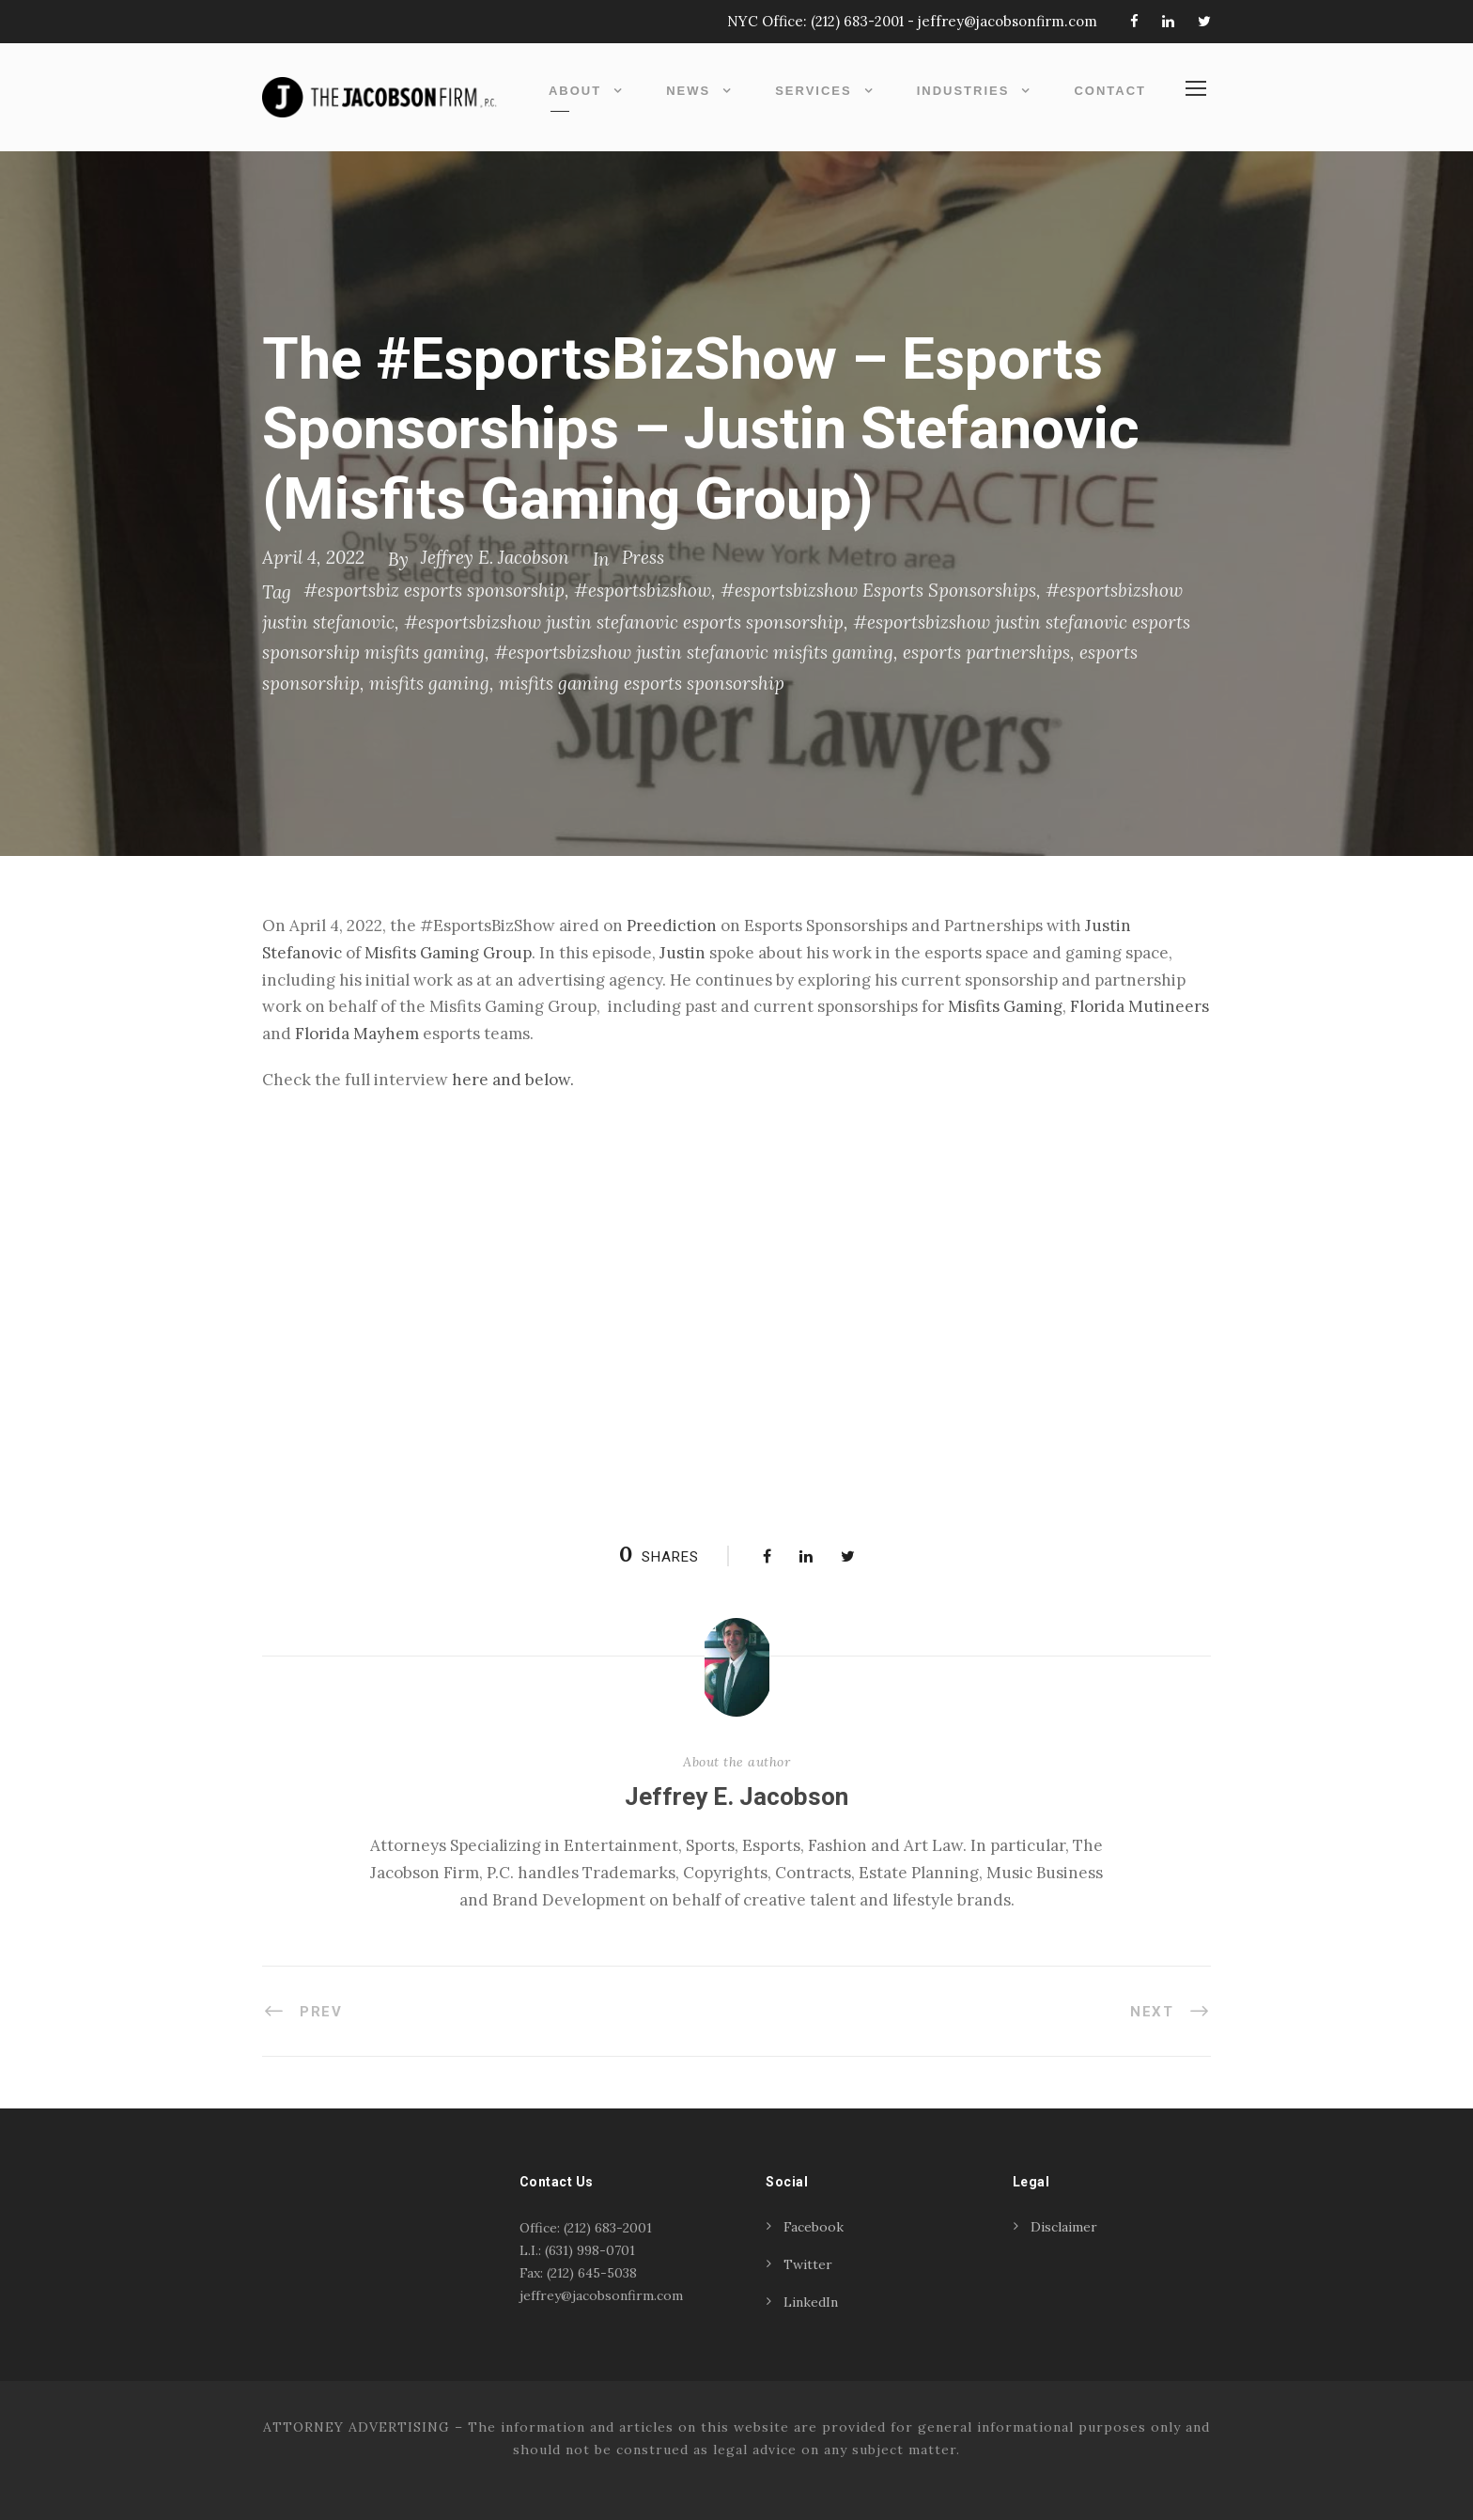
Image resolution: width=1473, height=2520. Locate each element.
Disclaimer (1064, 2226)
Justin (682, 952)
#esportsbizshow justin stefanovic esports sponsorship (624, 622)
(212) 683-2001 (857, 21)
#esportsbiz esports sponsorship (434, 590)
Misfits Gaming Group (448, 952)
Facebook (813, 2226)
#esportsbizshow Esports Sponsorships (878, 590)
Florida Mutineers (1139, 1006)
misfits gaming (429, 683)
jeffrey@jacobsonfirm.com (1007, 21)
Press (643, 557)
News (688, 91)
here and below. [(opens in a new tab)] (513, 1079)
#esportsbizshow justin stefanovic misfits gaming (693, 652)
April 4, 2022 (313, 557)
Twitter (807, 2264)
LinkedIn (810, 2302)
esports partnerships (986, 652)
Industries (963, 91)
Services (813, 91)
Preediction (672, 925)
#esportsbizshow (642, 590)
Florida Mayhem (357, 1033)
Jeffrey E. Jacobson (495, 557)
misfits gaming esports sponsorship (641, 683)
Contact (1110, 91)
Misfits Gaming (1005, 1006)
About (575, 91)
